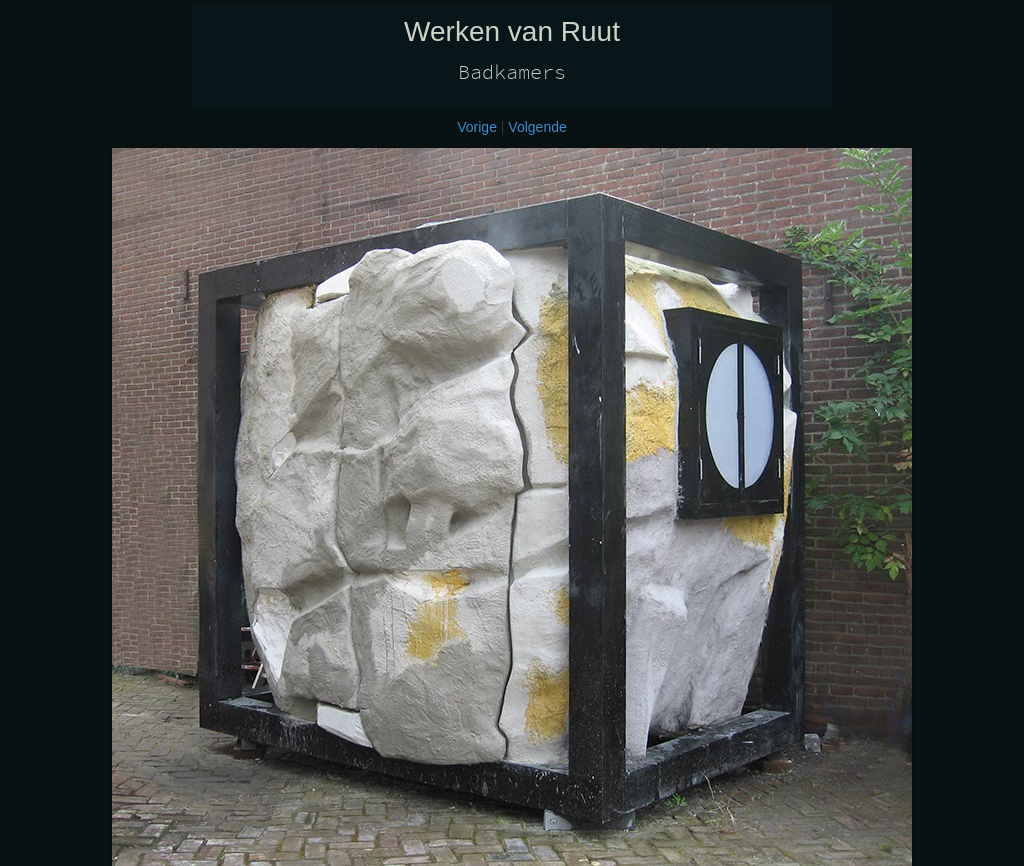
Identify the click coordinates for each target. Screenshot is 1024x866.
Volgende (537, 127)
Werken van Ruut (512, 31)
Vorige (477, 127)
